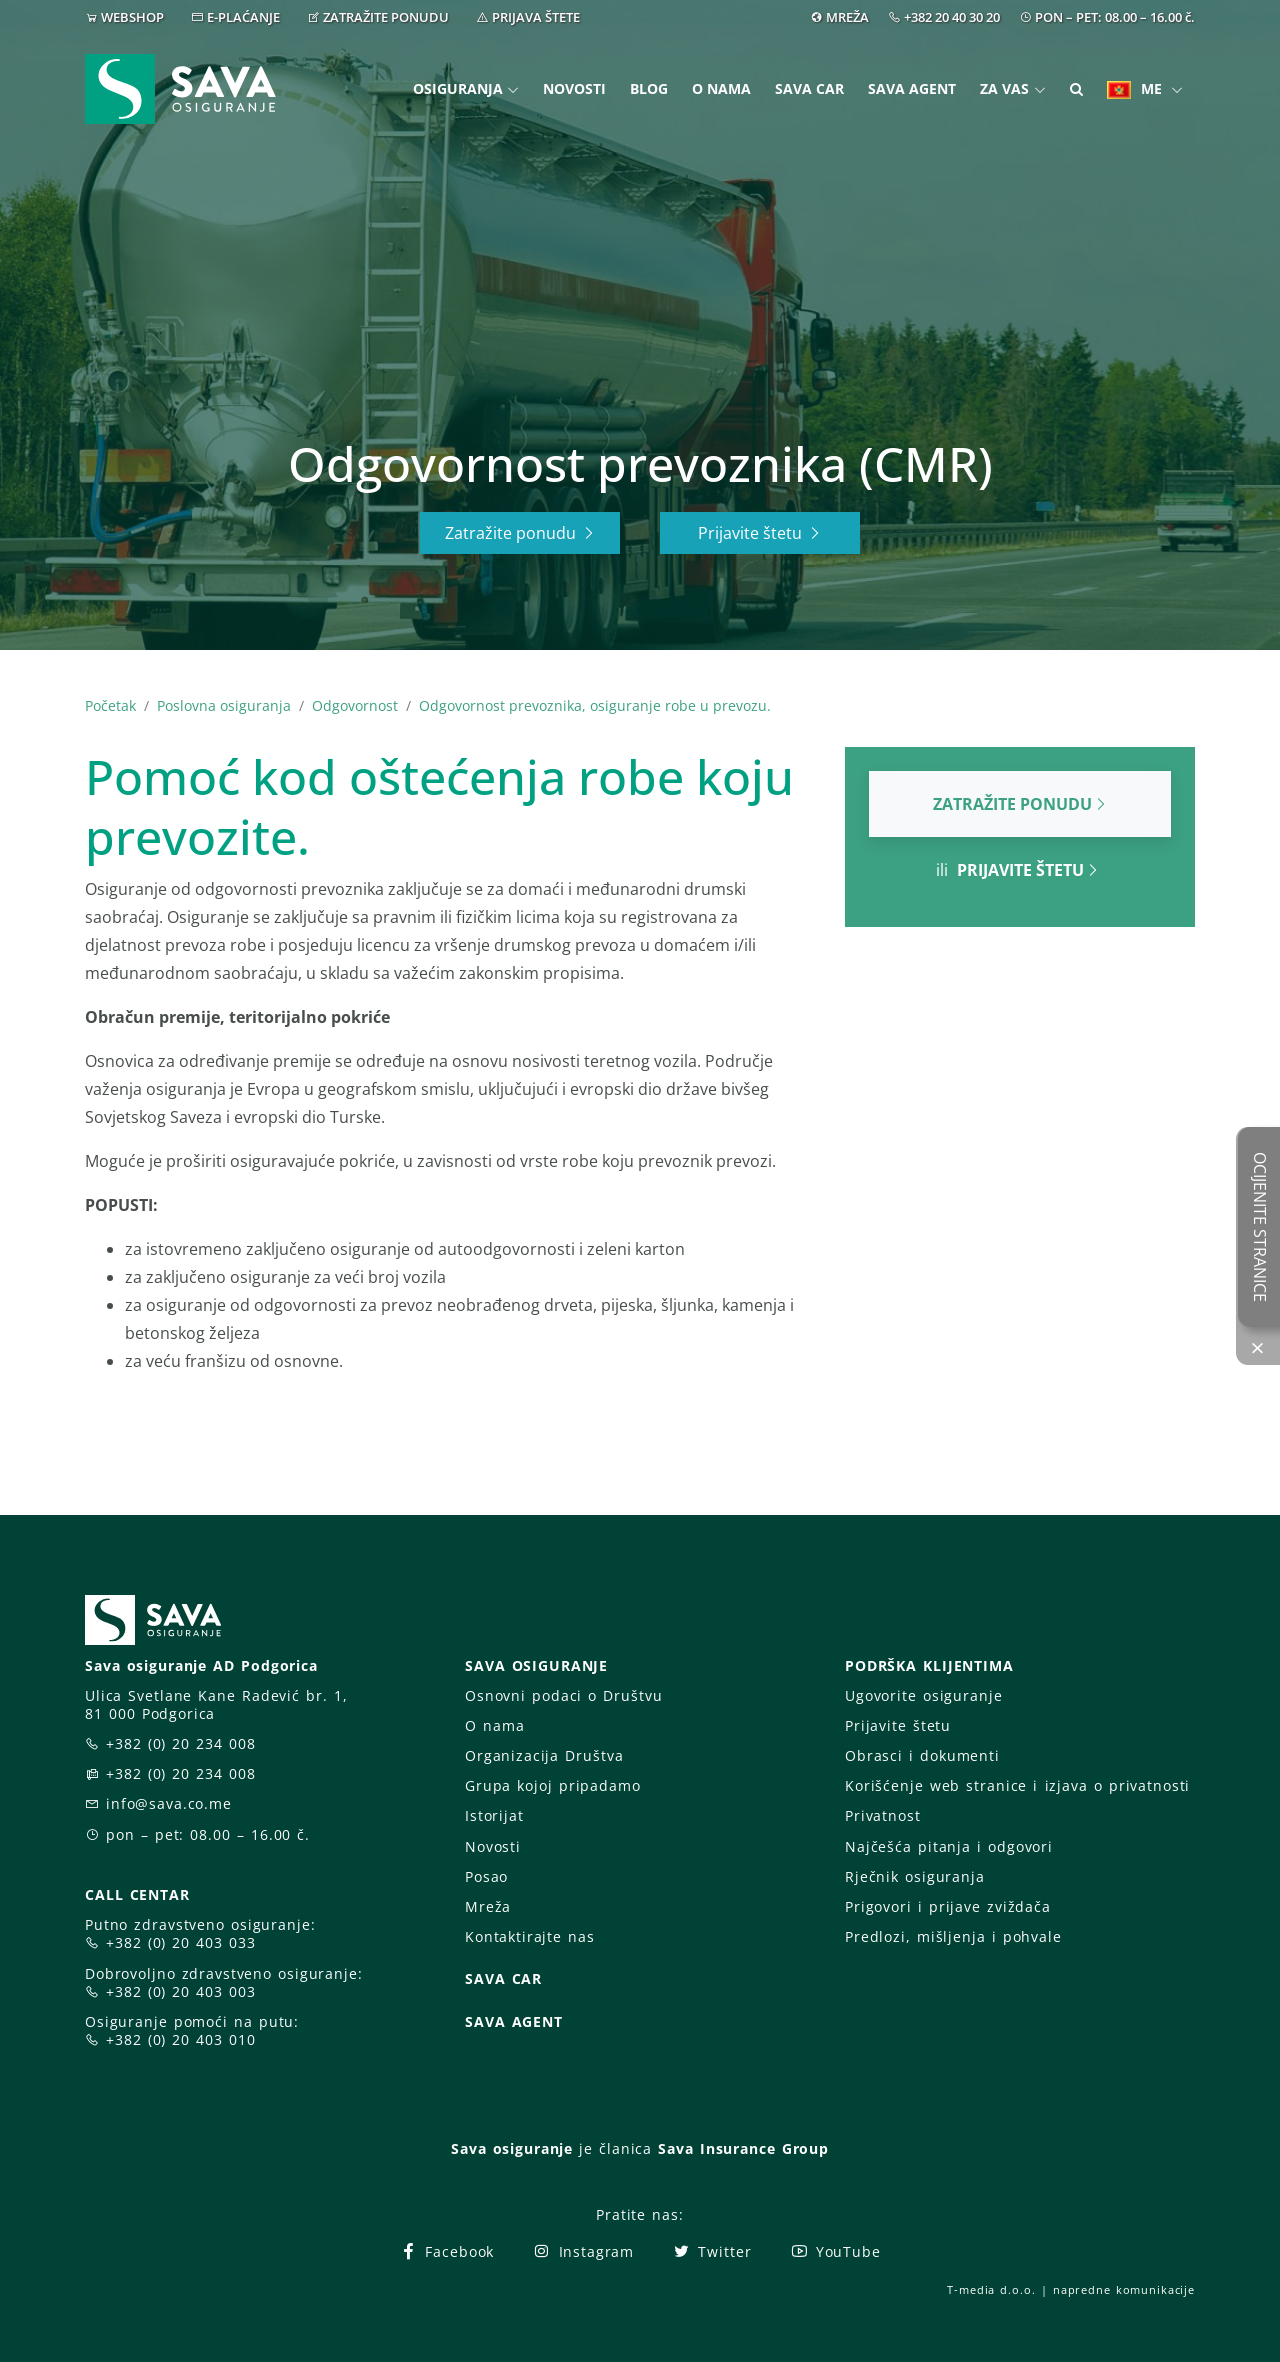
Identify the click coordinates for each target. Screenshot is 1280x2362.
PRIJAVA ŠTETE (536, 17)
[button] (1076, 89)
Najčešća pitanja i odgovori (949, 1846)
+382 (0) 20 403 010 (181, 2039)
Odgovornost (355, 705)
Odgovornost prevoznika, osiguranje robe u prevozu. (595, 705)
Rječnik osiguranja (915, 1876)
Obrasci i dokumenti (922, 1755)
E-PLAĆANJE (243, 17)
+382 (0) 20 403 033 (181, 1942)
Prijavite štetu (760, 533)
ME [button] (1136, 89)
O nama (721, 88)
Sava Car (809, 88)
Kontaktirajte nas (530, 1936)
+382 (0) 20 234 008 (181, 1743)
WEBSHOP (132, 17)
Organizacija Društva (544, 1755)
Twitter (711, 2251)
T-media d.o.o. (991, 2289)
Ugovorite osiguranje (923, 1695)
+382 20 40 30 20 (952, 17)
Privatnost (883, 1815)
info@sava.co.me (169, 1803)
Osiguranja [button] (458, 88)
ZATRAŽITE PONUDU (386, 17)
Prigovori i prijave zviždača (948, 1906)
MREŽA (847, 17)
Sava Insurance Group (743, 2148)
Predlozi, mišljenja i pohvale (953, 1936)
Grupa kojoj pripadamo (553, 1785)
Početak (110, 705)
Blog (649, 88)
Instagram (583, 2251)
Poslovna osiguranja (224, 705)
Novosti (574, 88)
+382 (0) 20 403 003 (181, 1991)
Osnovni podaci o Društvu (563, 1695)
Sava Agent (912, 88)
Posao (486, 1876)
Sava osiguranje (512, 2148)
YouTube (835, 2251)
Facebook (446, 2251)
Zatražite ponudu (520, 533)
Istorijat (494, 1815)
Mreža (488, 1906)
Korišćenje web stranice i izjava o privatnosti (1017, 1785)
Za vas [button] (1004, 88)
